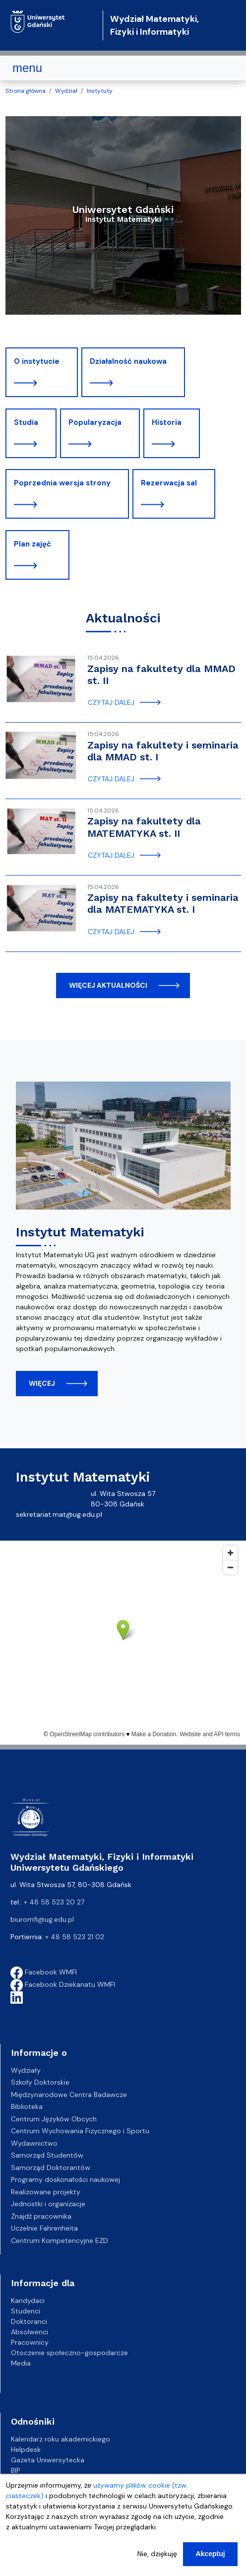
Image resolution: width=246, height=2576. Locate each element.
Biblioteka (27, 2106)
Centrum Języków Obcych (54, 2118)
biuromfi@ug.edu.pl (42, 1919)
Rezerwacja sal (169, 483)
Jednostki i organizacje (48, 2203)
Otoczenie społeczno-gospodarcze (69, 2352)
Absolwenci (29, 2331)
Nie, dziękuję (157, 2553)
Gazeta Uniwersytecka (47, 2459)
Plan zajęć (32, 544)
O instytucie (37, 361)
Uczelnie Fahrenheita (44, 2228)
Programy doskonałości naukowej (65, 2179)
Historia (167, 422)
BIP (15, 2470)
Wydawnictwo (34, 2143)
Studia (26, 422)
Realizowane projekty (45, 2191)
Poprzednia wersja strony (62, 483)
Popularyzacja (95, 422)
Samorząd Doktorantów (50, 2167)
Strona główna (25, 91)
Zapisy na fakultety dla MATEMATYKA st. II (144, 827)
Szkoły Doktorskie (40, 2082)
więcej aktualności (108, 985)
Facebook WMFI (43, 1971)
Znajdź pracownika (41, 2216)
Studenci (25, 2310)
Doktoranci (29, 2321)
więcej (42, 1383)
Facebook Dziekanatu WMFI (62, 1984)
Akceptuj (210, 2554)
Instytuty (100, 91)
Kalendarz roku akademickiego (60, 2439)
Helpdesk (26, 2449)
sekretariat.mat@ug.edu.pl (59, 1514)
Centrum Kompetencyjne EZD (59, 2240)
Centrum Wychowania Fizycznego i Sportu (80, 2130)
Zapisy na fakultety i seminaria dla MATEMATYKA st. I (163, 903)
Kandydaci (28, 2300)
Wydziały (26, 2070)
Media (21, 2363)
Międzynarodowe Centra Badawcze (69, 2094)
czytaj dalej (111, 702)
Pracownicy (30, 2342)
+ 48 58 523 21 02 (74, 1936)
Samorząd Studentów (47, 2155)
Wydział (66, 91)
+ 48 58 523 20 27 (54, 1902)
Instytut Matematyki (80, 1231)
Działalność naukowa (128, 361)
